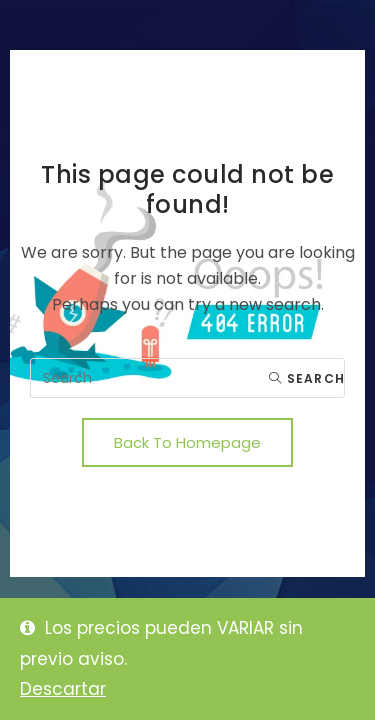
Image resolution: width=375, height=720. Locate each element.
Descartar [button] (63, 689)
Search (307, 378)
